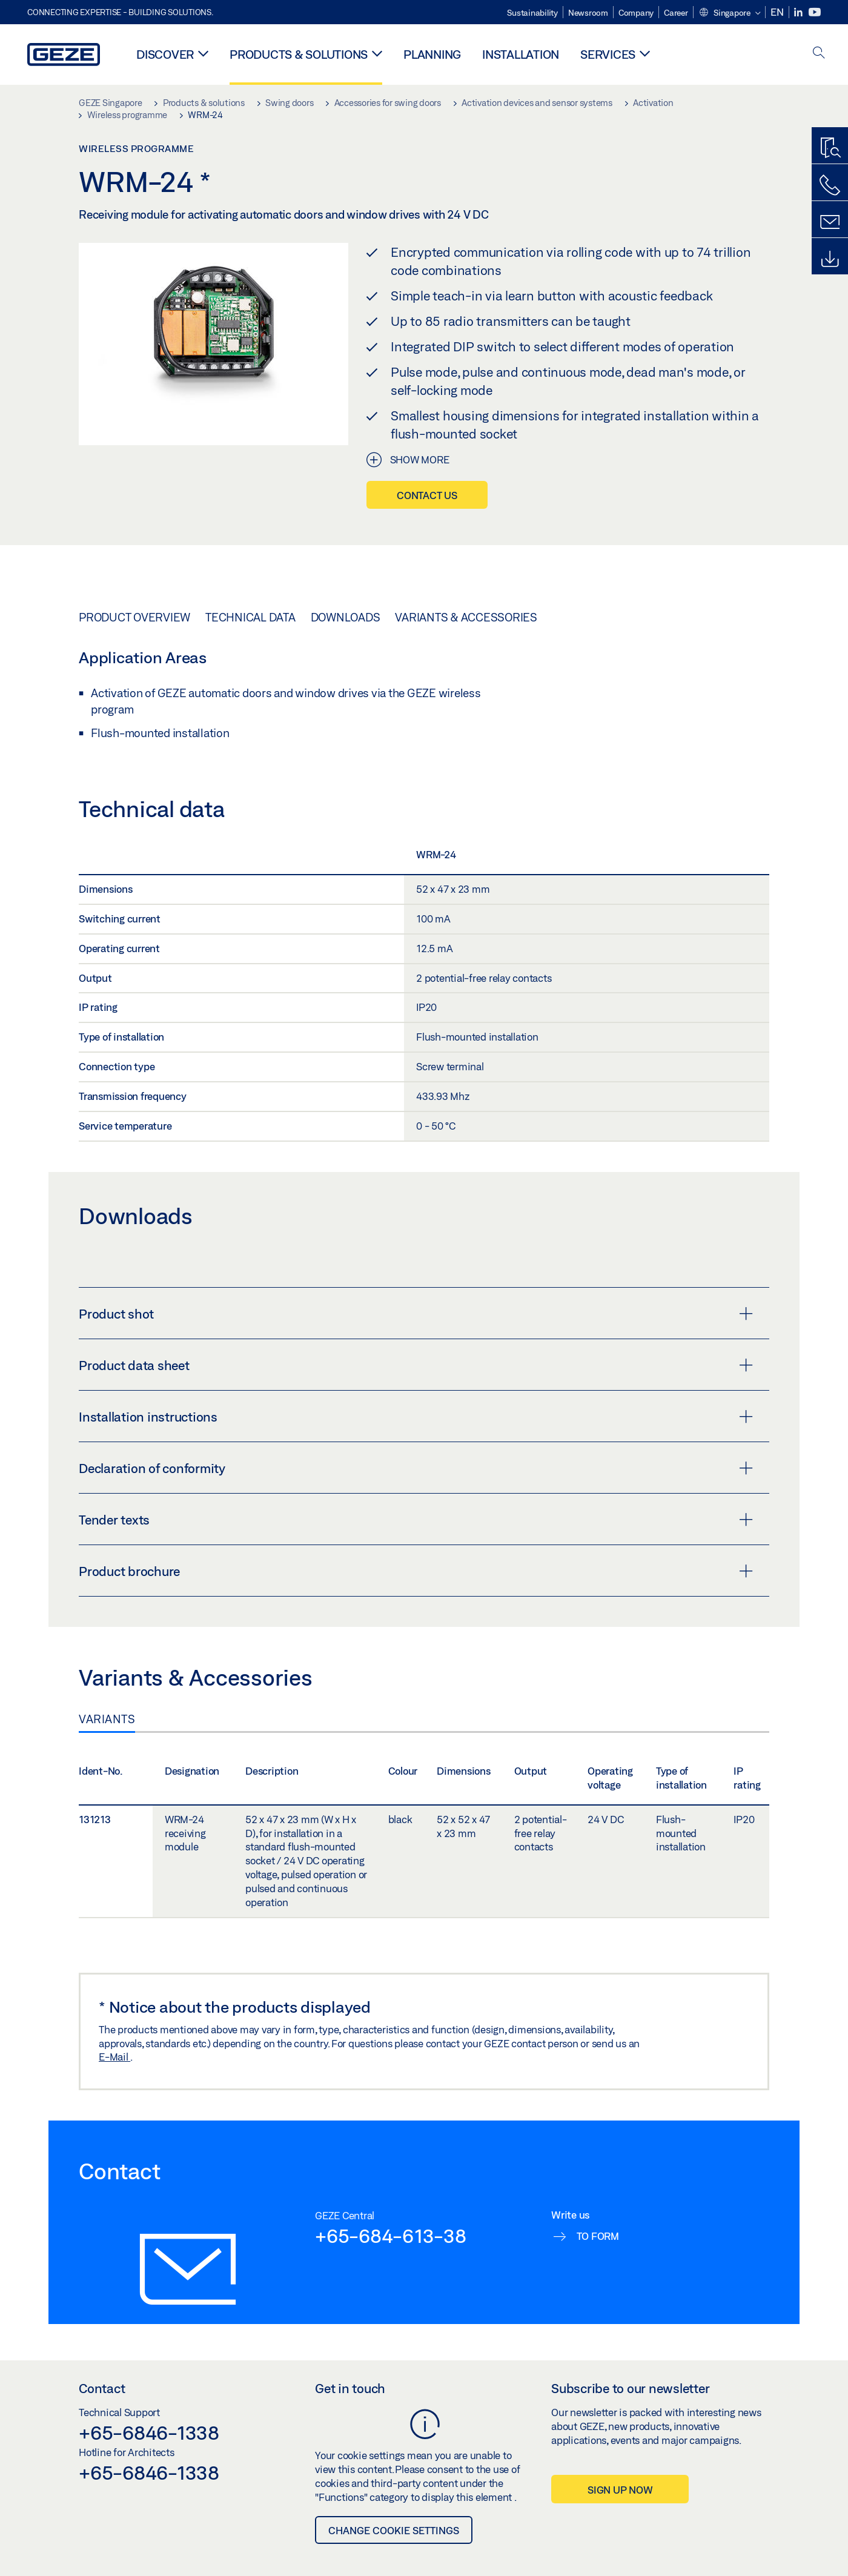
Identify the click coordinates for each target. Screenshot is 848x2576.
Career (676, 13)
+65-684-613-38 (390, 2236)
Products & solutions (299, 54)
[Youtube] (815, 12)
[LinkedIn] (799, 12)
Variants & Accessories (466, 617)
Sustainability (532, 13)
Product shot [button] (416, 1313)
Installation (520, 54)
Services (607, 54)
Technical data (250, 617)
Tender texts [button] (416, 1519)
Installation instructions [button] (416, 1416)
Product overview (134, 617)
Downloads (345, 617)
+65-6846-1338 (149, 2432)
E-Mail (114, 2056)
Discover (165, 54)
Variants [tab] (107, 1719)
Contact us (427, 495)
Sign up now (620, 2489)
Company (636, 13)
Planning (432, 54)
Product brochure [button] (416, 1571)
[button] (729, 13)
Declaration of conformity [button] (416, 1468)
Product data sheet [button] (416, 1365)
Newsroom (588, 13)
